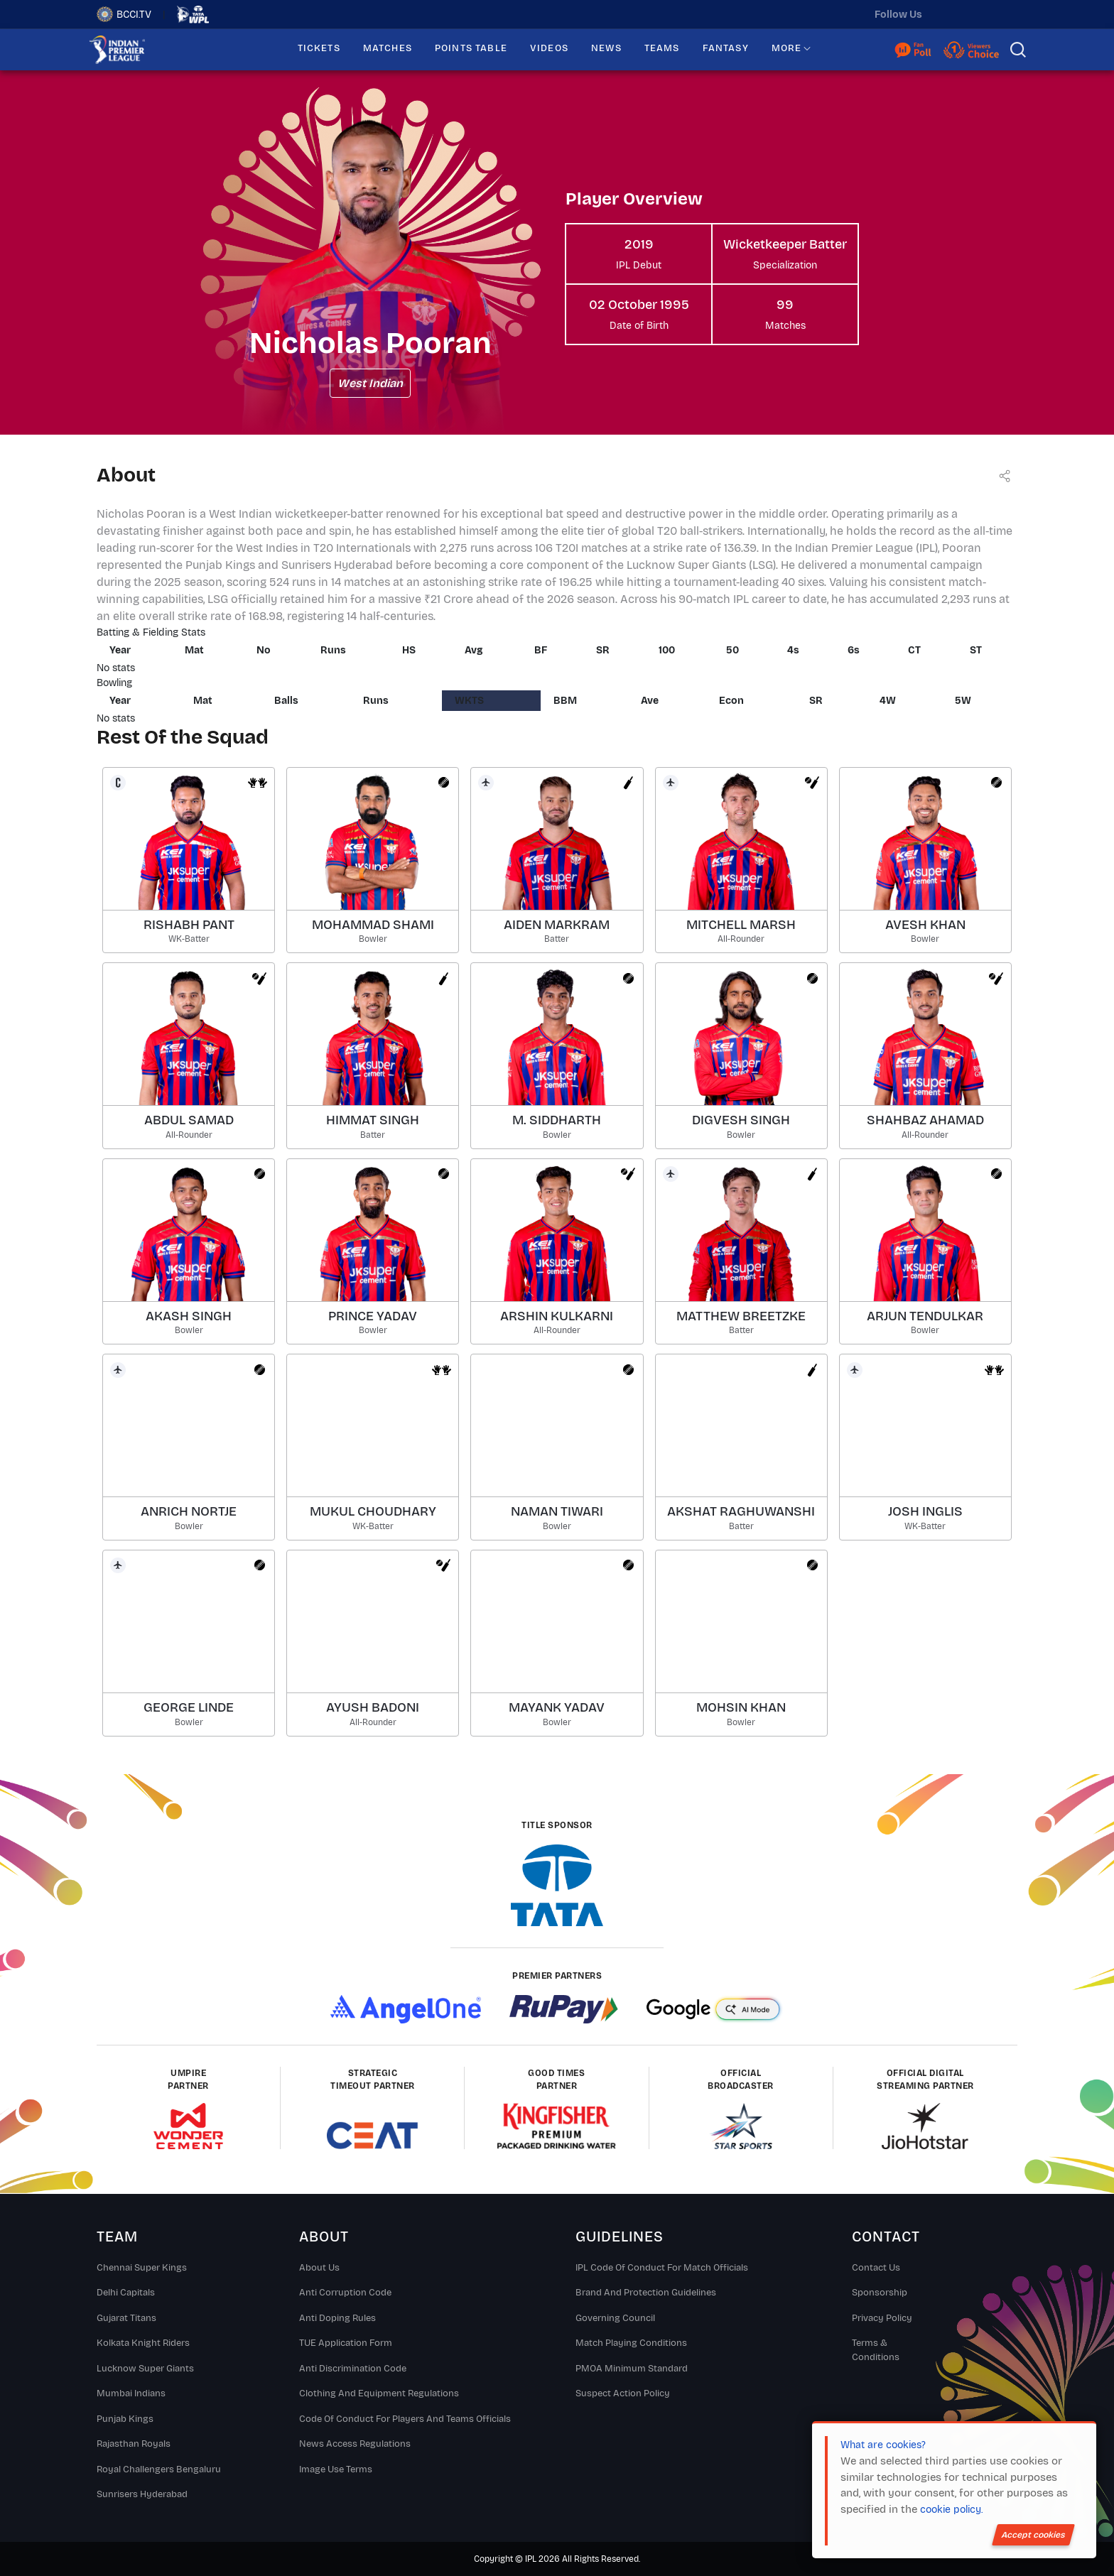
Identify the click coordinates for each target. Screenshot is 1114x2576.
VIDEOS (549, 48)
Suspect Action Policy (622, 2393)
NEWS (606, 48)
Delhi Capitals (126, 2292)
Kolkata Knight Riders (143, 2343)
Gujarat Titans (126, 2318)
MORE (787, 48)
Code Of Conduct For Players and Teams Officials (405, 2419)
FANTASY (726, 48)
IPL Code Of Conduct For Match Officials (661, 2267)
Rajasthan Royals (134, 2444)
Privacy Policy (882, 2318)
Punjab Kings (125, 2419)
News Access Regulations (355, 2444)
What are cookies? (883, 2445)
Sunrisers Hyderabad (142, 2494)
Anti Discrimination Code (352, 2368)
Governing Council (615, 2318)
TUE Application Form (345, 2343)
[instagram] (977, 14)
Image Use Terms (335, 2469)
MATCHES (387, 48)
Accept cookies (1033, 2535)
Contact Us (876, 2267)
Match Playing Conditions (631, 2343)
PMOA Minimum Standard (631, 2368)
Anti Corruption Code (345, 2292)
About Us (319, 2267)
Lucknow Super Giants (145, 2368)
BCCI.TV (124, 14)
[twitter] (947, 14)
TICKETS (319, 48)
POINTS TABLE (471, 48)
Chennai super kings (142, 2267)
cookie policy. (951, 2510)
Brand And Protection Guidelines (645, 2292)
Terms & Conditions (875, 2350)
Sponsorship (879, 2292)
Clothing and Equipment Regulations (379, 2393)
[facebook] (1006, 14)
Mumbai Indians (131, 2393)
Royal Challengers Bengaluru (159, 2469)
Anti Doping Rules (337, 2318)
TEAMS (662, 48)
